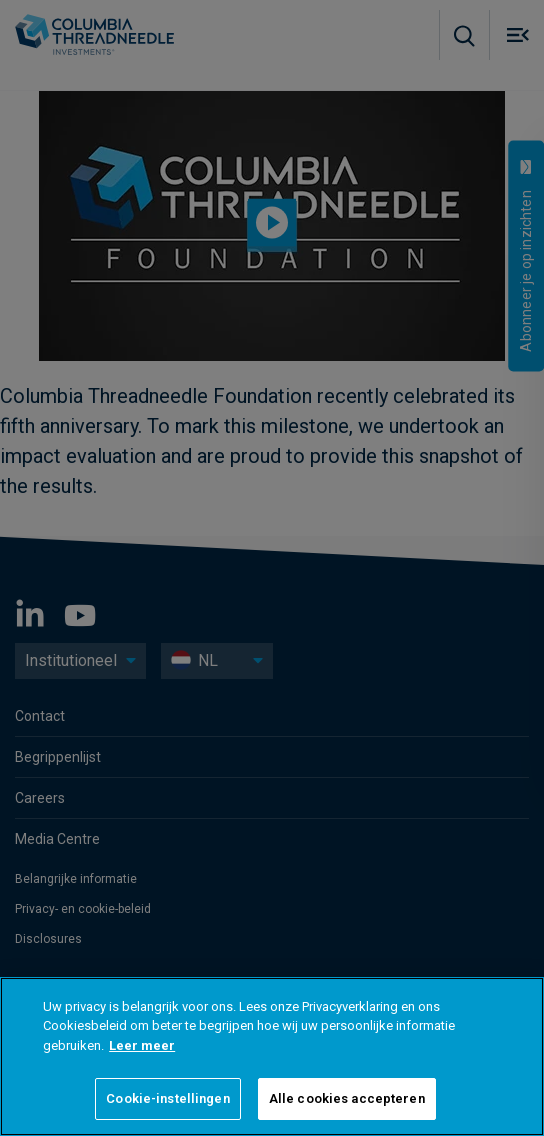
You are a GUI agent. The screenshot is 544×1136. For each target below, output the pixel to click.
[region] (272, 1056)
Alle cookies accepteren (347, 1098)
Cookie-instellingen (167, 1098)
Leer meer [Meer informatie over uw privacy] (142, 1045)
